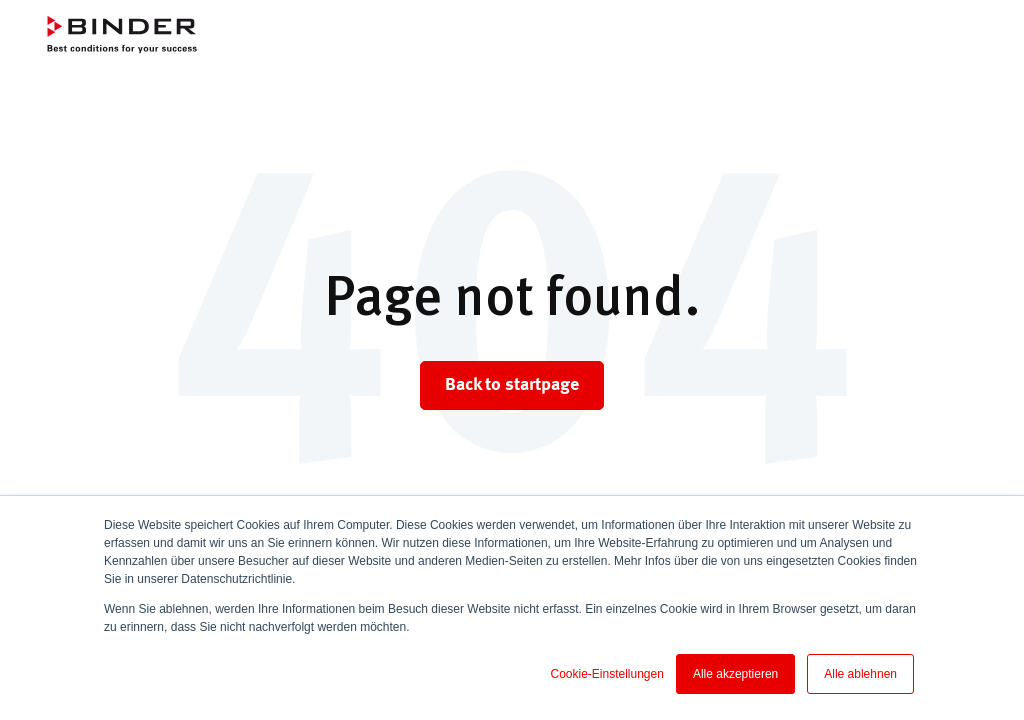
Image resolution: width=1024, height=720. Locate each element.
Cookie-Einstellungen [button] (606, 674)
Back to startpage (512, 385)
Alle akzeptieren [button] (735, 674)
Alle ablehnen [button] (860, 674)
